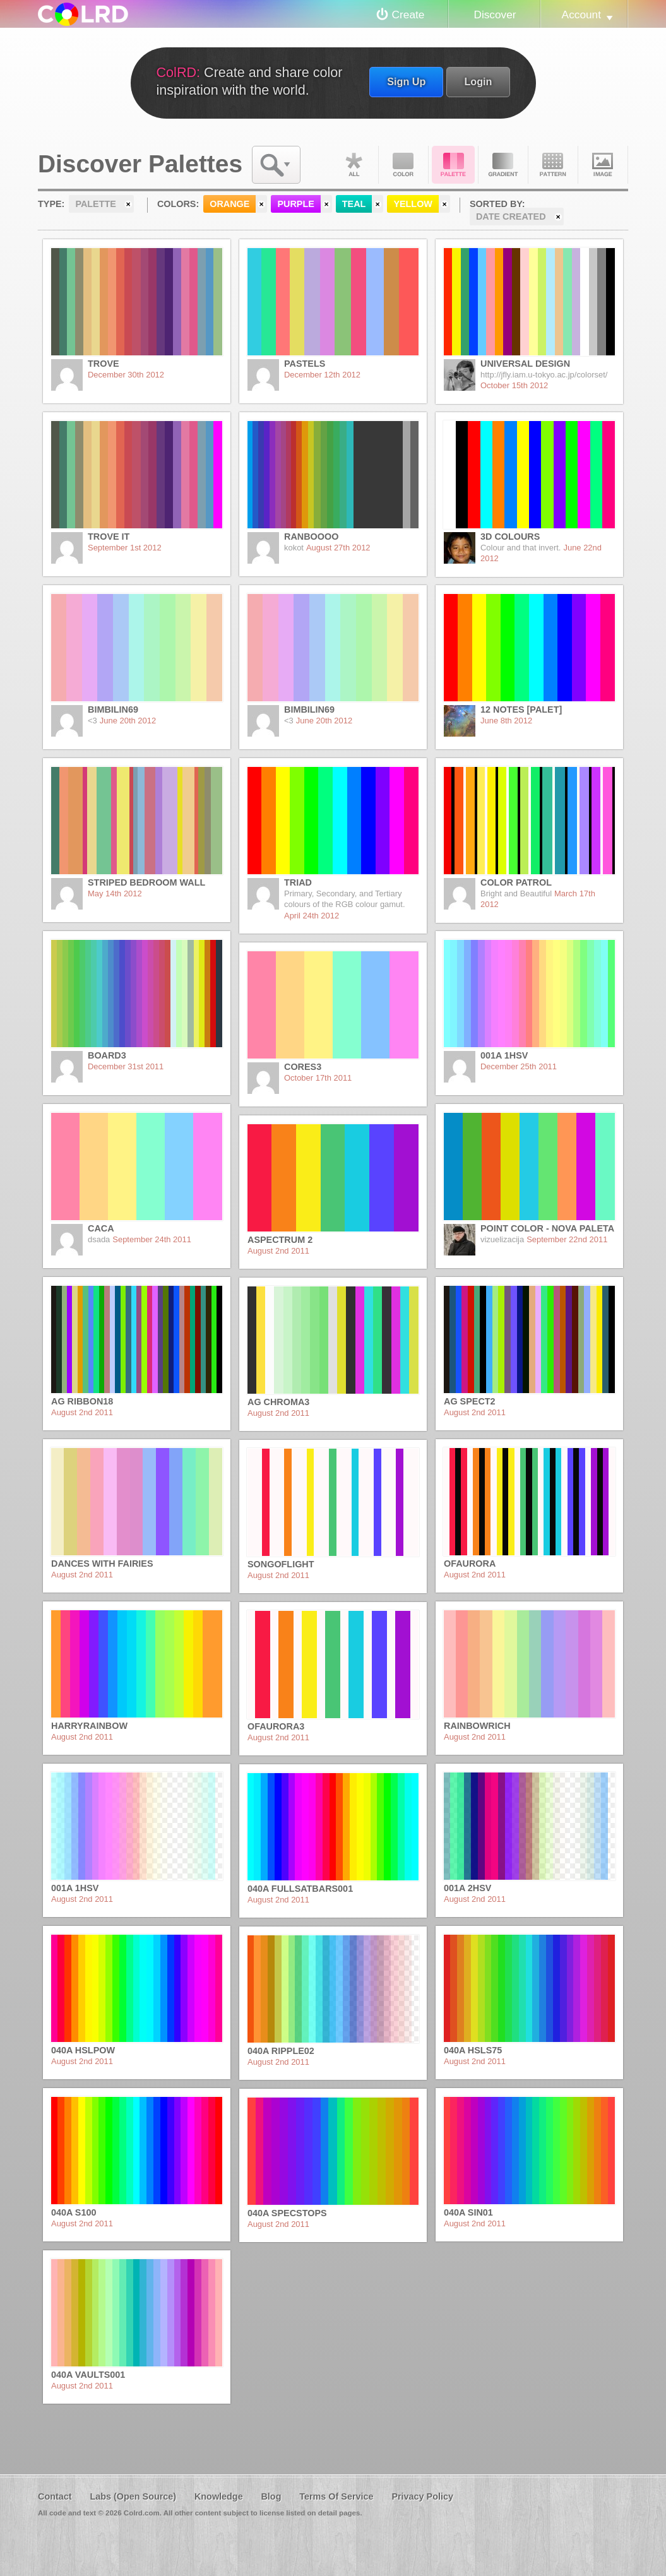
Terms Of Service (336, 2496)
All (353, 165)
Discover (494, 14)
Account (581, 14)
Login (478, 81)
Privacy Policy (422, 2496)
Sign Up (406, 81)
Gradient (503, 165)
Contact (55, 2496)
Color (403, 165)
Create (408, 14)
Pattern (553, 165)
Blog (271, 2496)
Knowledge (218, 2496)
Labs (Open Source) (133, 2496)
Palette (453, 165)
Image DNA (602, 165)
